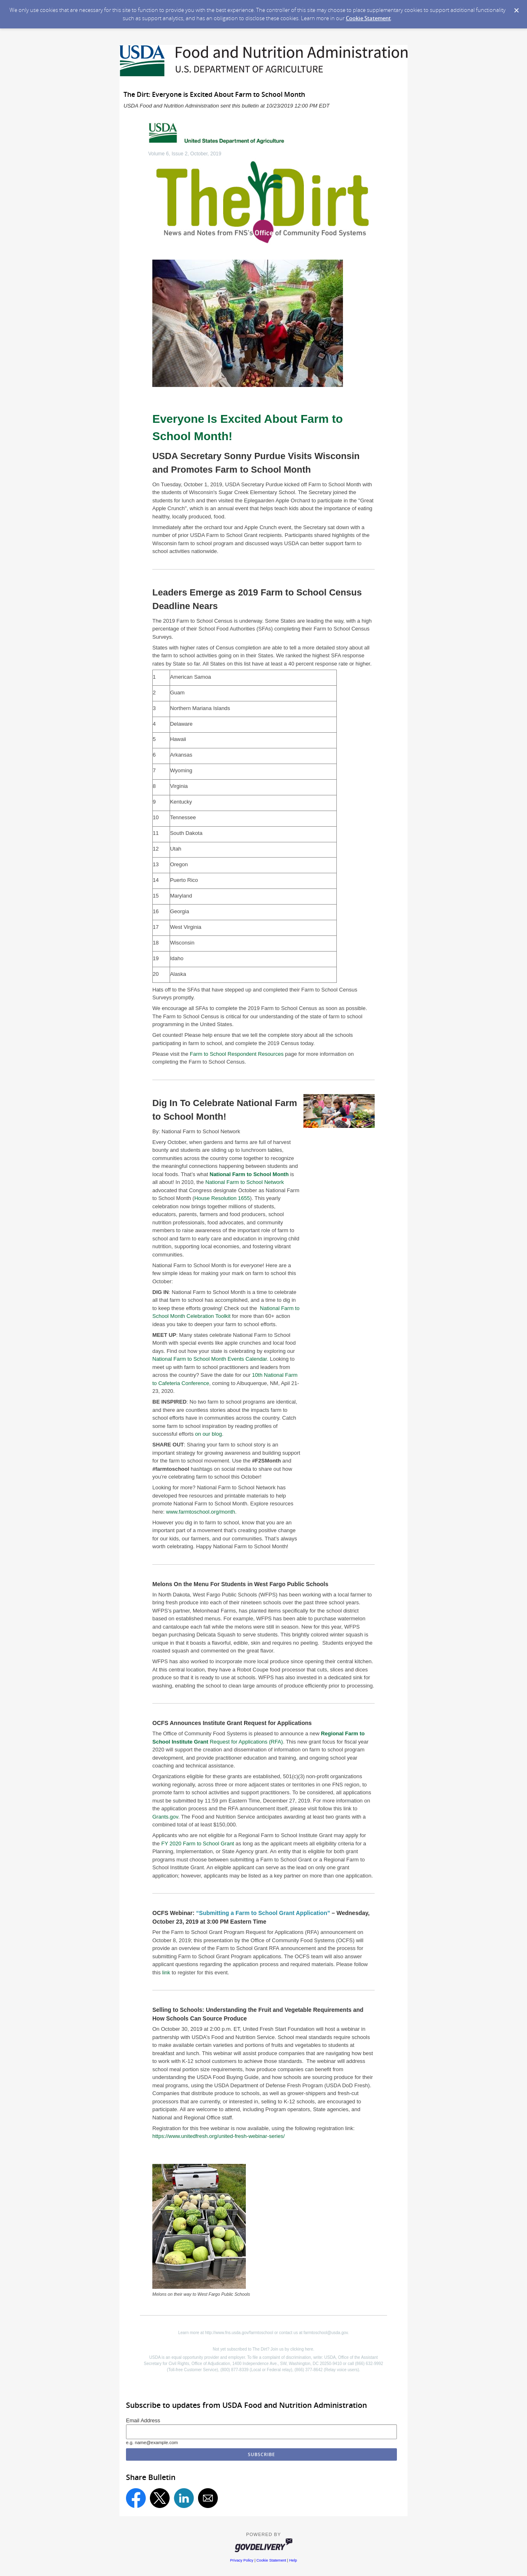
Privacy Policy (242, 2560)
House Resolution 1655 (222, 1198)
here (309, 2349)
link (166, 1972)
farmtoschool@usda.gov (325, 2332)
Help (293, 2560)
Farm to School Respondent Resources (237, 1054)
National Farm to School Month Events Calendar (209, 1359)
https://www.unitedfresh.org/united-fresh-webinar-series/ (218, 2136)
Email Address (143, 2420)
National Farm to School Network (244, 1182)
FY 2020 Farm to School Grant (197, 1843)
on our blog (208, 1434)
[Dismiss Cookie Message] (516, 10)
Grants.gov (165, 1817)
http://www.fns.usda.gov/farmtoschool (239, 2332)
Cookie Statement (368, 18)
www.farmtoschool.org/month (200, 1512)
